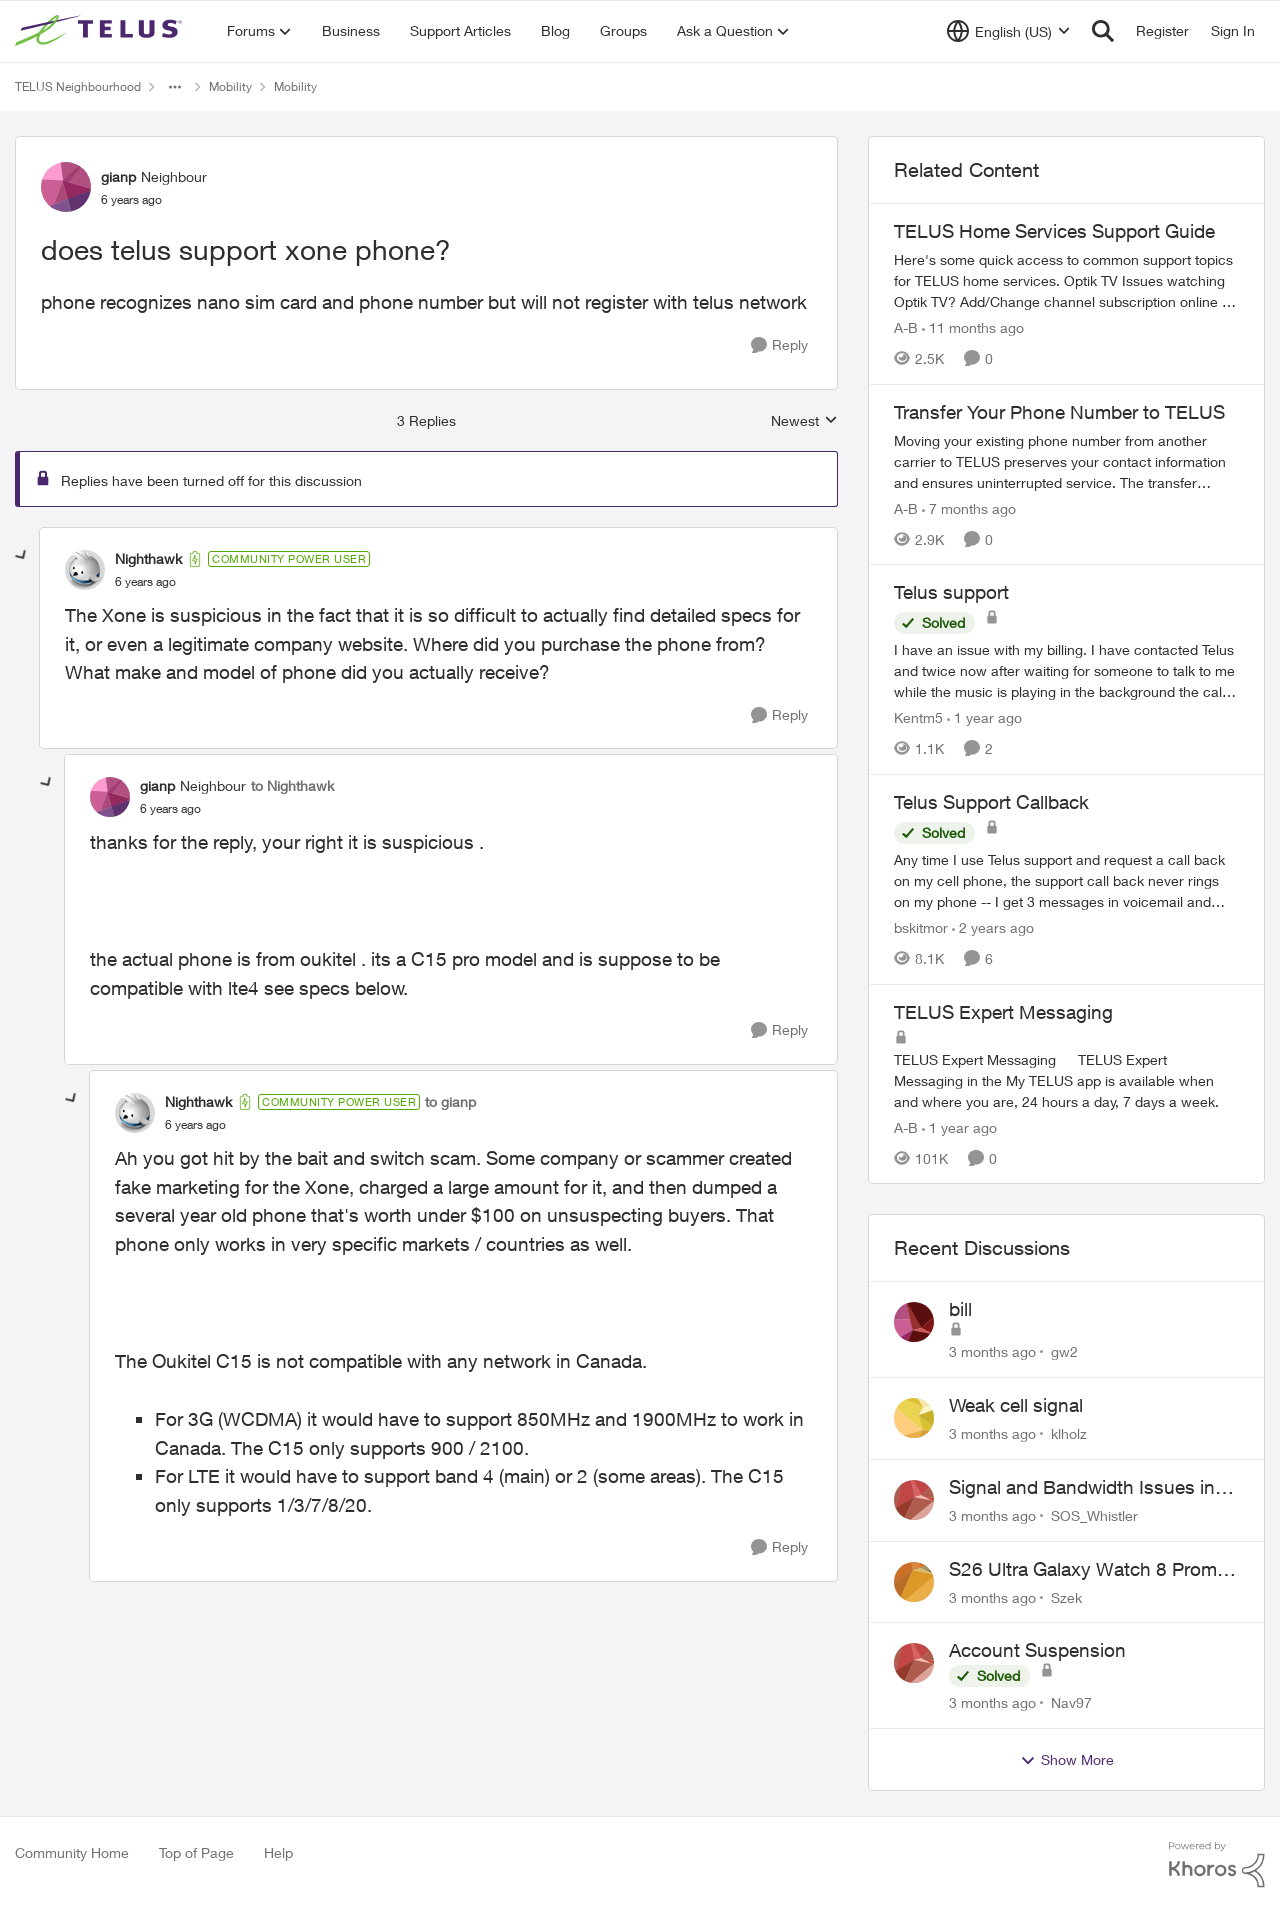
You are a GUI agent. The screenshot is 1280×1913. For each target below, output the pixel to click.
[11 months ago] (973, 327)
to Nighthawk (292, 785)
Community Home (72, 1852)
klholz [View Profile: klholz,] (1069, 1433)
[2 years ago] (993, 927)
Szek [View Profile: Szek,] (1066, 1596)
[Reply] (779, 345)
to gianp (450, 1101)
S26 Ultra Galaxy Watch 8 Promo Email (1088, 1570)
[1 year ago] (984, 717)
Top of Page (196, 1852)
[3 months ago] (992, 1351)
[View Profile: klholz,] (914, 1418)
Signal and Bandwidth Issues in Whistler (1082, 1488)
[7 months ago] (969, 507)
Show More (1067, 1760)
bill (960, 1309)
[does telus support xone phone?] (145, 582)
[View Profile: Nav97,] (914, 1663)
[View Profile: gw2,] (914, 1322)
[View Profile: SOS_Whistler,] (914, 1500)
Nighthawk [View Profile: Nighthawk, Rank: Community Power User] (148, 558)
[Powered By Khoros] (1217, 1865)
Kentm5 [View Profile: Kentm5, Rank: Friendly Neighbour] (918, 717)
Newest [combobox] (804, 421)
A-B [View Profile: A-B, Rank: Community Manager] (906, 327)
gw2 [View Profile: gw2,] (1064, 1351)
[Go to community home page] (101, 31)
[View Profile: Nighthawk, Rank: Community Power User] (85, 570)
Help (278, 1852)
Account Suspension (1037, 1650)
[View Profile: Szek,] (914, 1582)
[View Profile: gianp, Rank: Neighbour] (66, 187)
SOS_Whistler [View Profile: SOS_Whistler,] (1094, 1515)
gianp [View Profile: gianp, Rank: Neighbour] (118, 176)
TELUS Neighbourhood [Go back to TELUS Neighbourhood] (78, 86)
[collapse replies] (22, 556)
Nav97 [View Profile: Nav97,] (1071, 1702)
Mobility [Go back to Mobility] (230, 86)
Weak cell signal (1016, 1405)
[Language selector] (1008, 31)
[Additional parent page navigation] (175, 87)
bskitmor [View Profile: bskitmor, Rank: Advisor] (921, 927)
